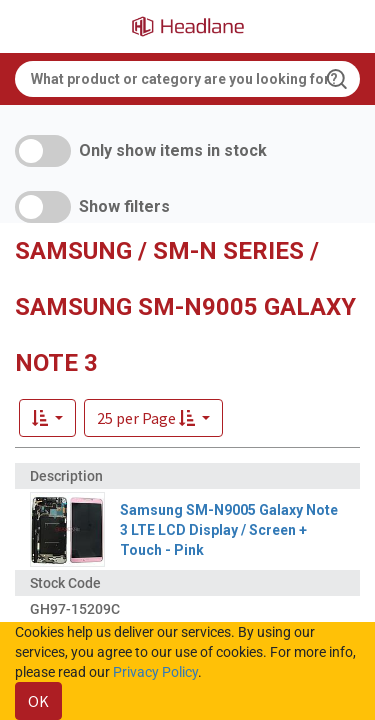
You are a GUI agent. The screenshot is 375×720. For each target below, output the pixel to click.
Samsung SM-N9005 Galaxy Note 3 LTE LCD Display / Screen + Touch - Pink (229, 530)
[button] (153, 418)
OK (38, 701)
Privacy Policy (155, 672)
